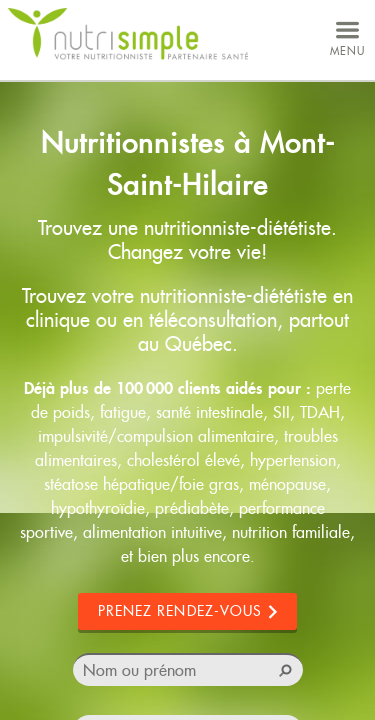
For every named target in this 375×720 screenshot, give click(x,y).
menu (347, 36)
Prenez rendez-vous (180, 611)
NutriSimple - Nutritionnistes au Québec (128, 34)
